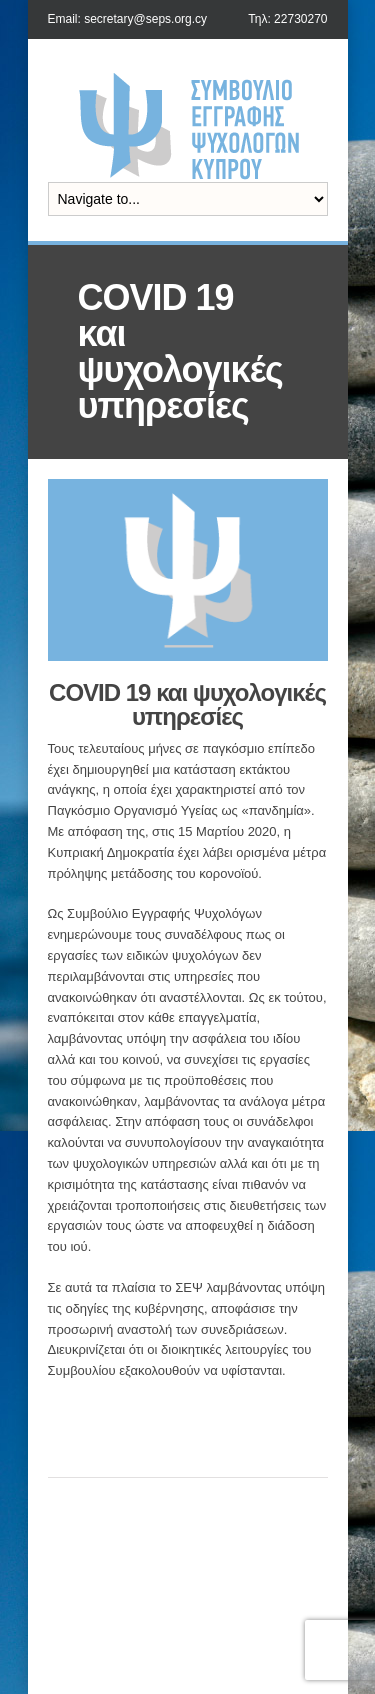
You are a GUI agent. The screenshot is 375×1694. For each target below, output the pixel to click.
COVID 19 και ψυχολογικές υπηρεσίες (187, 704)
